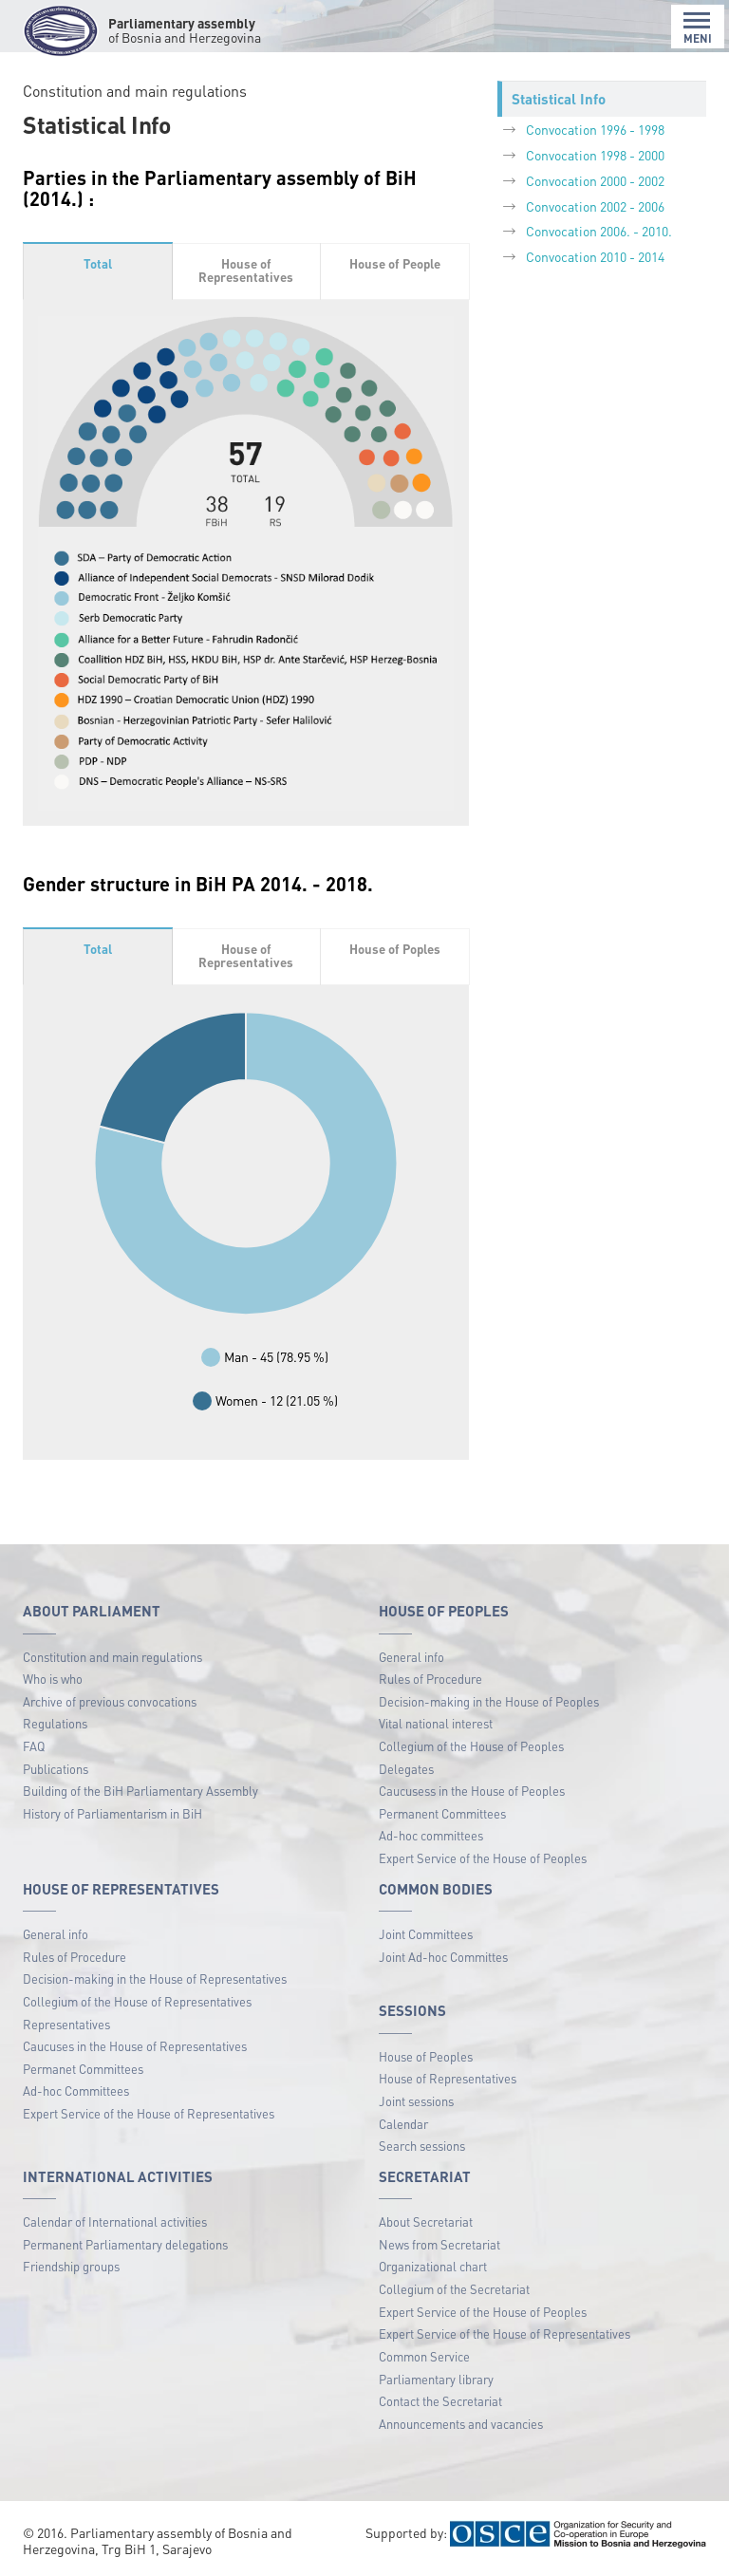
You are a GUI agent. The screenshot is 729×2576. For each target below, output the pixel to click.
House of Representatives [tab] (246, 270)
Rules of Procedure (430, 1679)
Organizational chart (433, 2266)
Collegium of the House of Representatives (137, 2001)
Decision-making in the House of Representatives (155, 1978)
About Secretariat (426, 2221)
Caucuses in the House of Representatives (135, 2046)
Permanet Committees (83, 2069)
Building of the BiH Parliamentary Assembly (140, 1791)
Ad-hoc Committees (76, 2090)
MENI (697, 28)
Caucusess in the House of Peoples (472, 1791)
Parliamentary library (436, 2379)
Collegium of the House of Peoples (471, 1746)
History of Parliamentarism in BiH (112, 1813)
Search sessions (422, 2145)
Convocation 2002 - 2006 (595, 206)
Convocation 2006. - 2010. (599, 230)
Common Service (424, 2356)
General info (411, 1657)
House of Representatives (447, 2078)
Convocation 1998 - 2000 (595, 154)
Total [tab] (98, 263)
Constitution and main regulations (112, 1657)
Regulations (55, 1723)
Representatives (66, 2024)
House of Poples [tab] (394, 949)
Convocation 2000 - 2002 (595, 180)
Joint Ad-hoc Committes (443, 1957)
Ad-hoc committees (431, 1835)
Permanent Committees (442, 1813)
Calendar (403, 2124)
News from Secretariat (439, 2244)
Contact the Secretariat (440, 2401)
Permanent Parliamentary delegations (125, 2244)
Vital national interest (436, 1723)
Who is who (53, 1679)
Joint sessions (416, 2101)
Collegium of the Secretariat (454, 2289)
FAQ (34, 1746)
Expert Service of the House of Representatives (148, 2113)
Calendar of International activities (115, 2221)
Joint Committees (426, 1934)
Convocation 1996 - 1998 (595, 129)
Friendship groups (71, 2266)
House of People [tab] (394, 263)
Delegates (406, 1769)
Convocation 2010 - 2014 (595, 256)
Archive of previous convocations (109, 1701)
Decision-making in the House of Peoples (489, 1701)
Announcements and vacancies (461, 2424)
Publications (55, 1769)
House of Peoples (426, 2056)
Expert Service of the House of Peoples (483, 1858)
